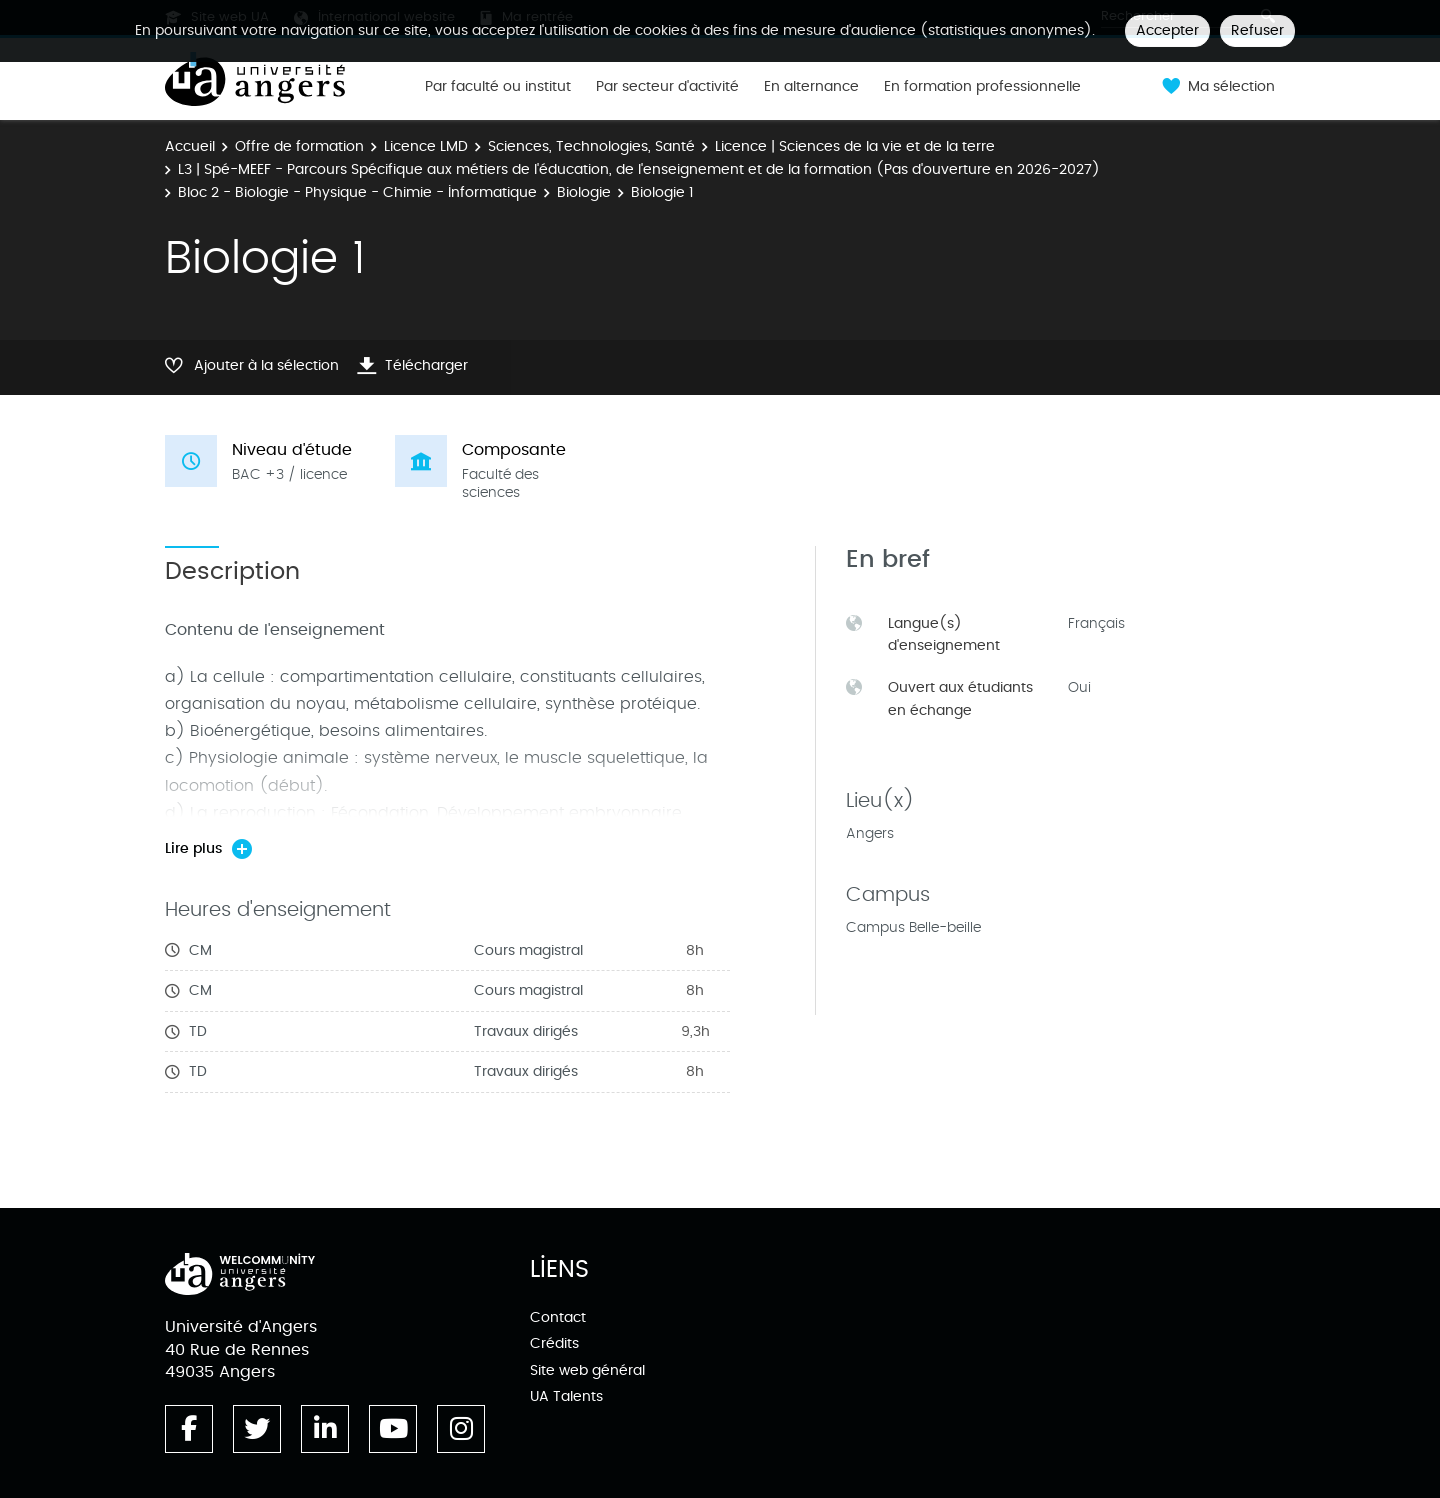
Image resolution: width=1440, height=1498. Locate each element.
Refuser (1257, 30)
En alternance (811, 87)
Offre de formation (299, 146)
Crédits (554, 1343)
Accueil (190, 146)
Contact (558, 1317)
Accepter (1167, 30)
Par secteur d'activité (667, 87)
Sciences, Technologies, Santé (591, 146)
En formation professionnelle (982, 87)
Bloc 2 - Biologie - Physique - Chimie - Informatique (357, 192)
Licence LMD (426, 146)
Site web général (587, 1370)
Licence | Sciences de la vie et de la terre (855, 146)
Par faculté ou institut (498, 87)
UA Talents (566, 1396)
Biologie (584, 192)
